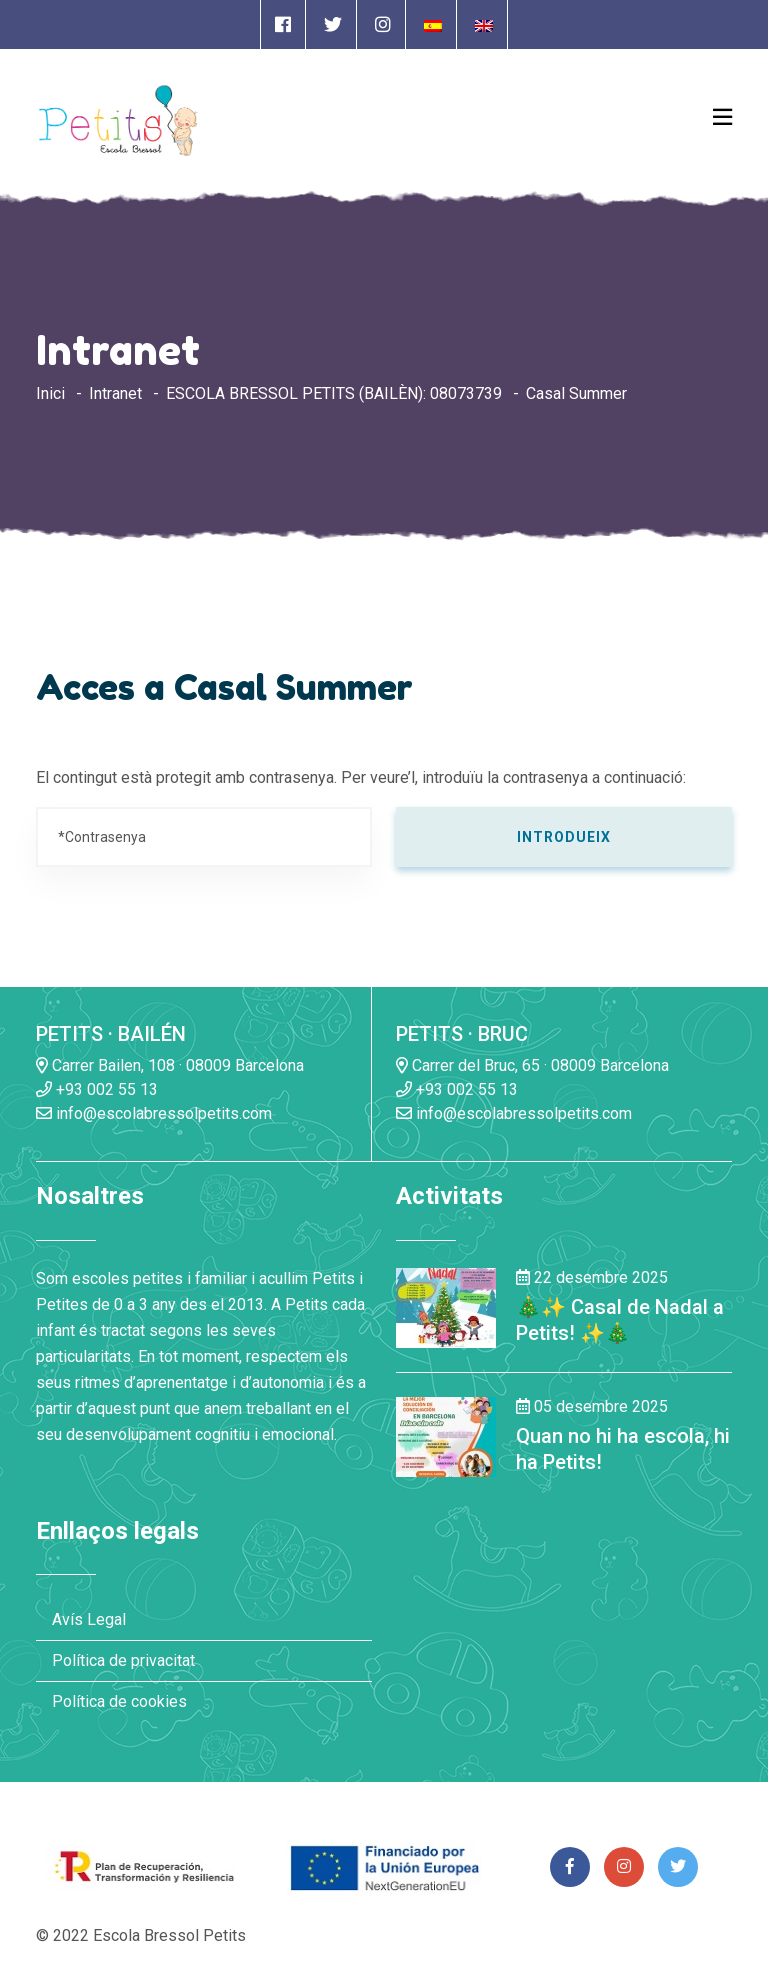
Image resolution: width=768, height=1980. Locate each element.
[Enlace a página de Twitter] (333, 24)
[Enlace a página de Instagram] (383, 24)
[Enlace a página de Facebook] (283, 24)
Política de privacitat (123, 1660)
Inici (50, 393)
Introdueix (564, 837)
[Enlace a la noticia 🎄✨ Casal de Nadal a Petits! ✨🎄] (446, 1306)
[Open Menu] (722, 117)
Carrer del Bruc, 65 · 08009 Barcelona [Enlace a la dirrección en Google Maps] (532, 1065)
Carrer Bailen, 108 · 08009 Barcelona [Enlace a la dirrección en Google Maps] (170, 1065)
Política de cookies (119, 1701)
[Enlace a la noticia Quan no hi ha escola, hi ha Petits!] (446, 1435)
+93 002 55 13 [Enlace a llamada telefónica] (97, 1089)
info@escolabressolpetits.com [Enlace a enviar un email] (154, 1113)
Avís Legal (89, 1619)
